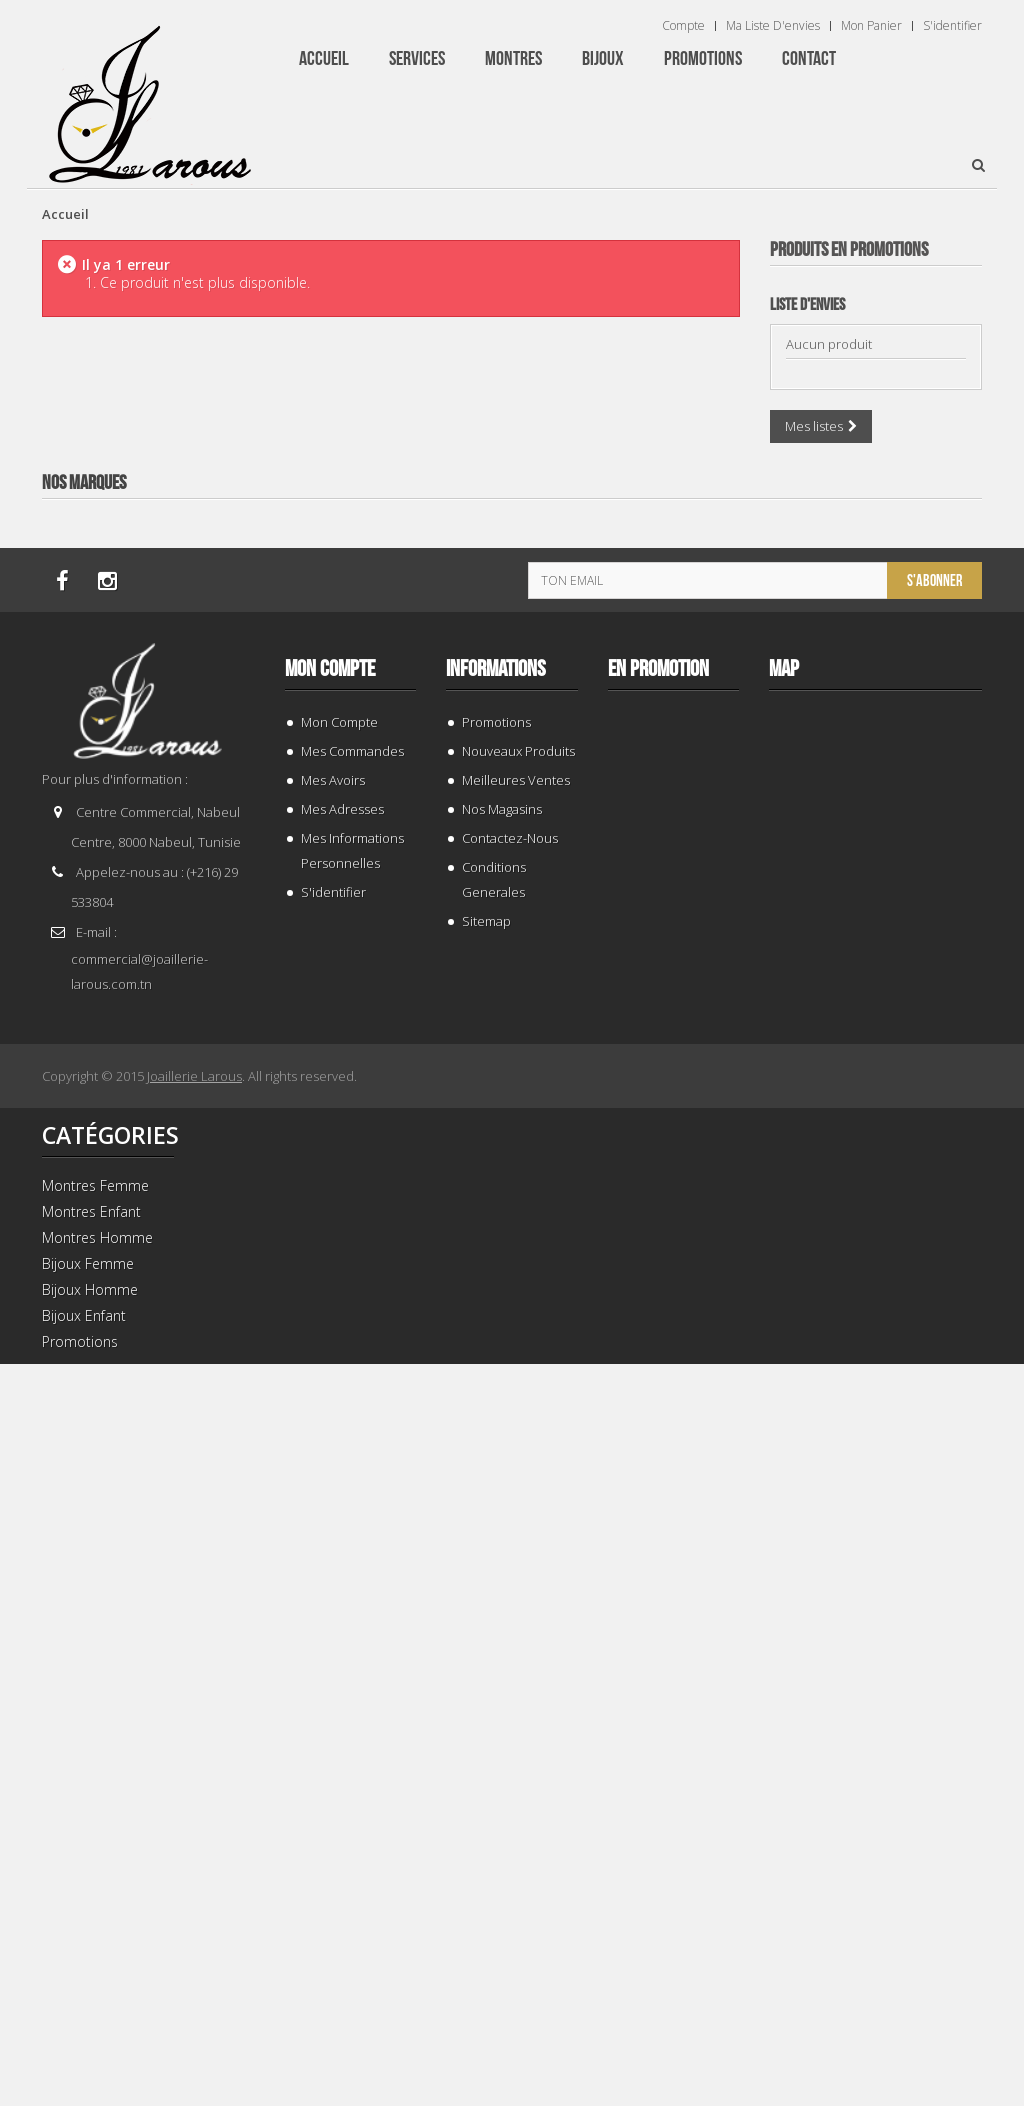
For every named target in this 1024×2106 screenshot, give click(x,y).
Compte (683, 26)
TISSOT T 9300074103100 (875, 644)
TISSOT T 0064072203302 (875, 1506)
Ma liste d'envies (773, 26)
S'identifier (952, 26)
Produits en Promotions (849, 250)
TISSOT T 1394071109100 (875, 1937)
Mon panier (871, 26)
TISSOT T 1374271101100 (875, 1075)
